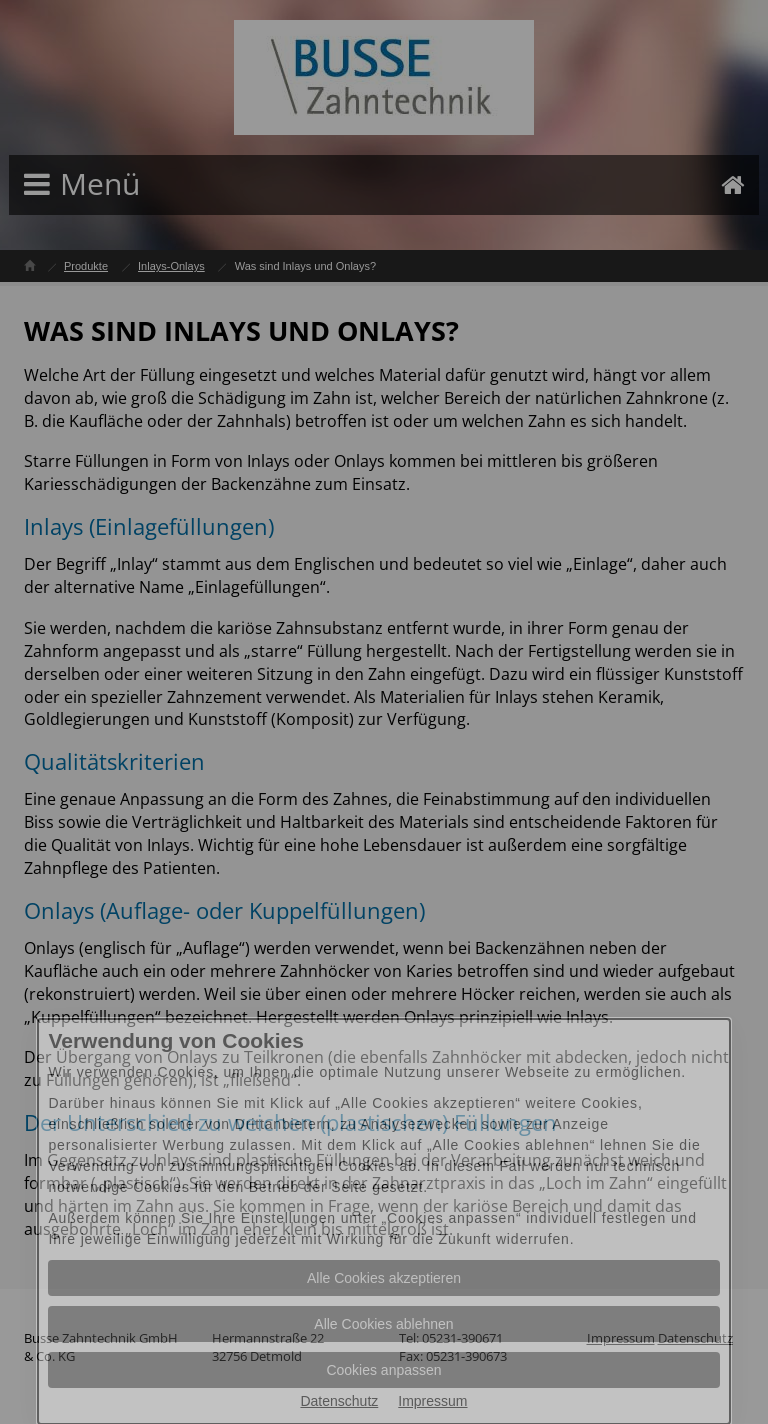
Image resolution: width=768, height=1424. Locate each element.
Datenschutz (339, 1401)
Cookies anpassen (383, 1370)
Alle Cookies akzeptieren (384, 1278)
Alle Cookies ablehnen (383, 1324)
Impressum (432, 1401)
